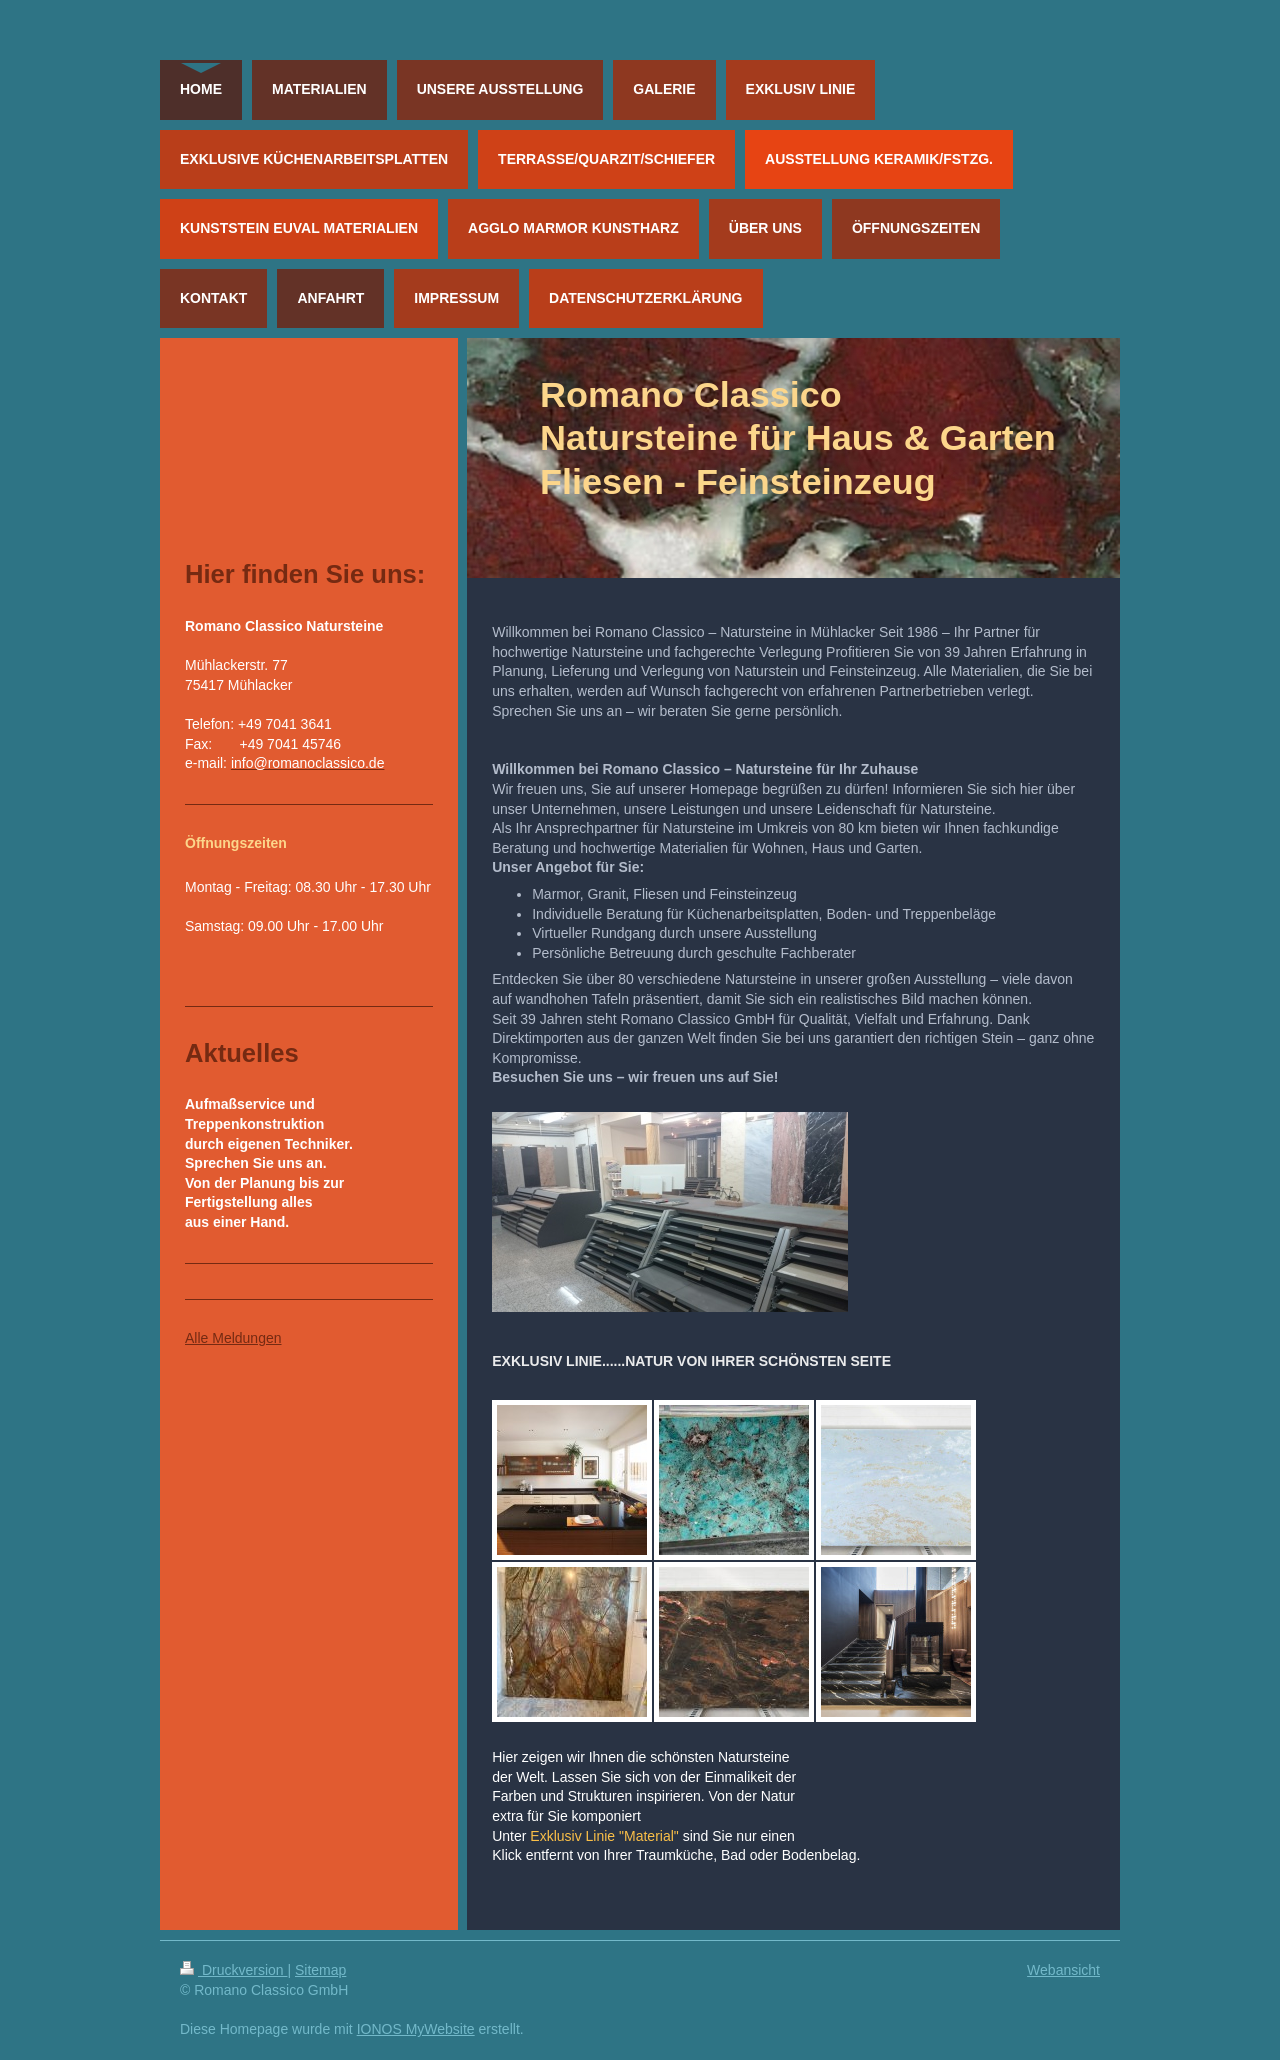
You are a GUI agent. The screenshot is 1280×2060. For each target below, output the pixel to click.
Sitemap (320, 1970)
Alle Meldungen (233, 1338)
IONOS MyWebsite (416, 2029)
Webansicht (1063, 1970)
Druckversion (233, 1970)
